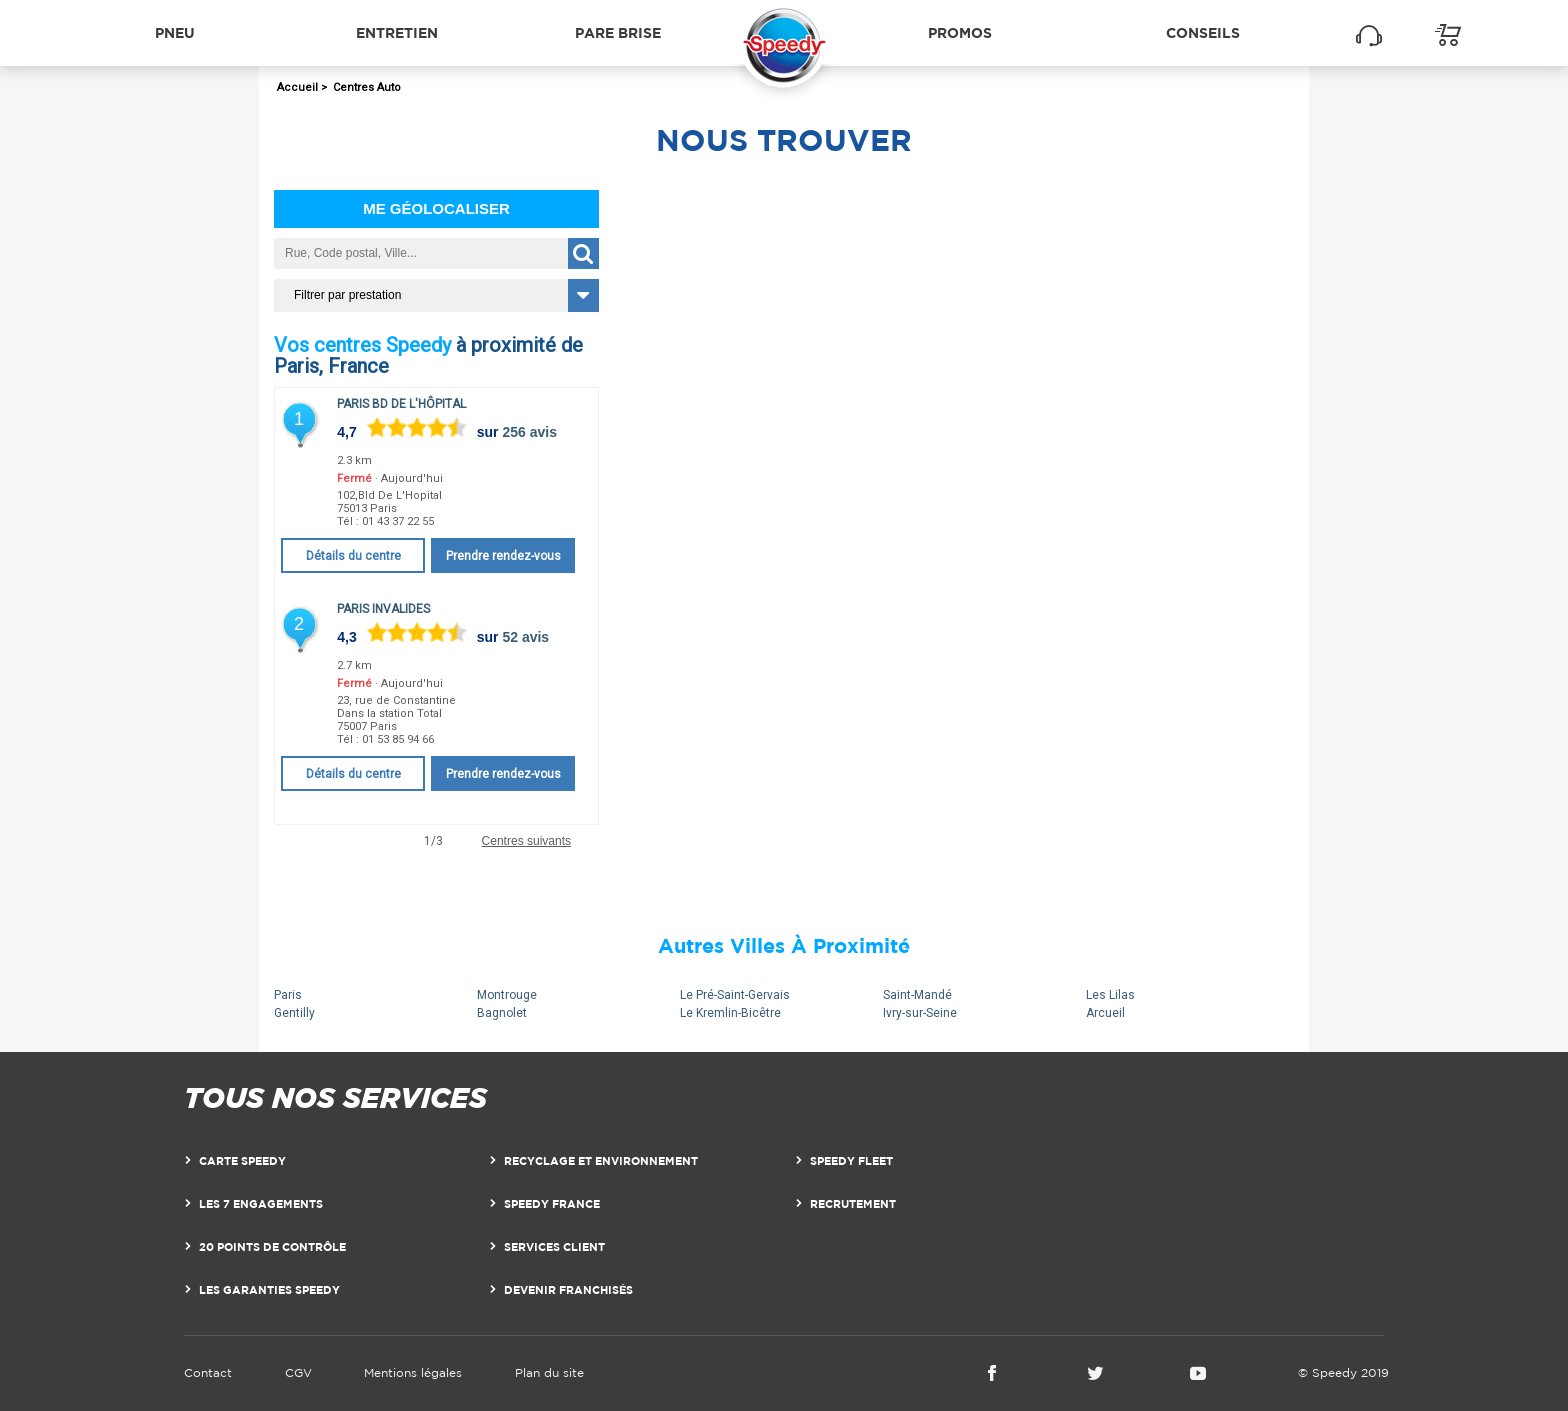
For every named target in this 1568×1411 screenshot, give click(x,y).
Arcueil (1105, 1013)
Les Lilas (1110, 995)
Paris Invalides (383, 609)
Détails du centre (353, 556)
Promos (960, 32)
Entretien (397, 32)
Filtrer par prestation (347, 295)
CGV (298, 1372)
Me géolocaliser (436, 208)
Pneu (175, 32)
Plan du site (549, 1372)
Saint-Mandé (917, 995)
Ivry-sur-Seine (920, 1013)
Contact (208, 1372)
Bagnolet (502, 1013)
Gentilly (294, 1013)
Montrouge (507, 995)
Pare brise (618, 32)
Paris (288, 995)
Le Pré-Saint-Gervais (735, 995)
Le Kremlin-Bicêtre (730, 1013)
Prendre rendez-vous (503, 556)
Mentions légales (413, 1372)
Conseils (1203, 32)
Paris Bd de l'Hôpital (401, 404)
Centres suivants (526, 841)
